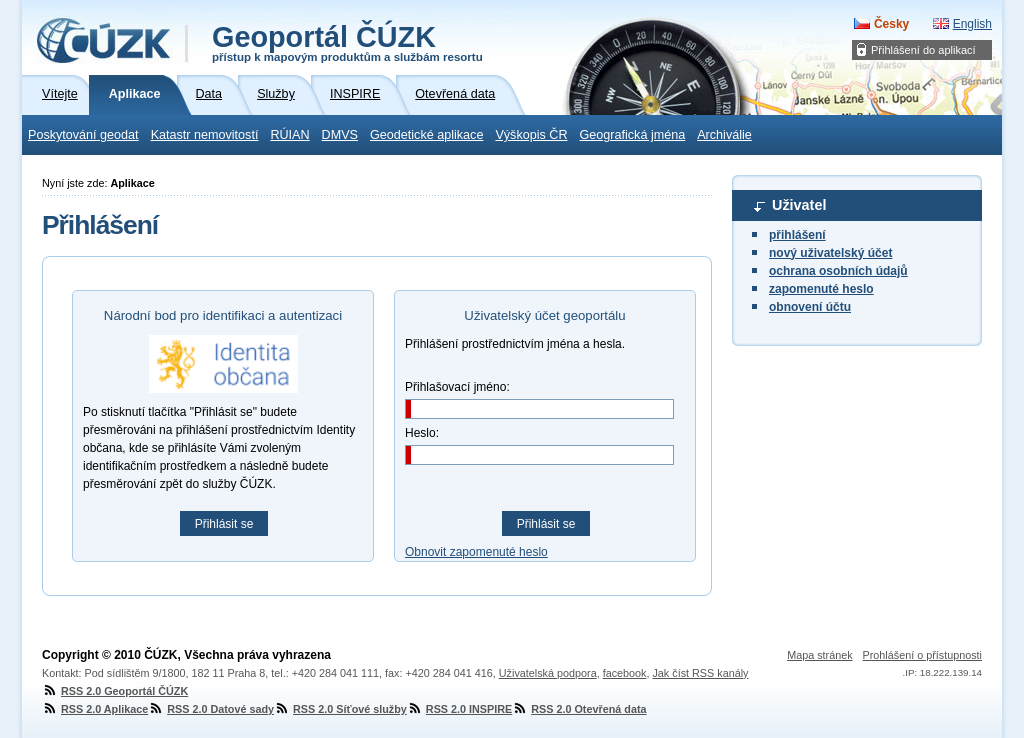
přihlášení (797, 235)
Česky (891, 24)
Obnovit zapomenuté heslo (476, 552)
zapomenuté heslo (821, 289)
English (972, 24)
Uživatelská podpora (548, 673)
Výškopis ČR (531, 135)
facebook (625, 673)
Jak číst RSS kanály (700, 673)
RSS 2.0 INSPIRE (459, 709)
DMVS (340, 135)
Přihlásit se (224, 524)
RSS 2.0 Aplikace (95, 709)
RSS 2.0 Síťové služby (340, 709)
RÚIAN (289, 135)
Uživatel (799, 205)
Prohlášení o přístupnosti (922, 655)
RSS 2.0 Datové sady (211, 709)
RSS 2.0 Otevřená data (579, 709)
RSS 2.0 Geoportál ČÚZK (115, 691)
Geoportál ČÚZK (347, 42)
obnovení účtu (810, 307)
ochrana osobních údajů (838, 271)
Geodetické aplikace (426, 135)
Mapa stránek (819, 655)
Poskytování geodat (83, 135)
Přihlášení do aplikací (923, 50)
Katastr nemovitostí (205, 135)
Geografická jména (633, 135)
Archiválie (724, 135)
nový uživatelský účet (830, 253)
